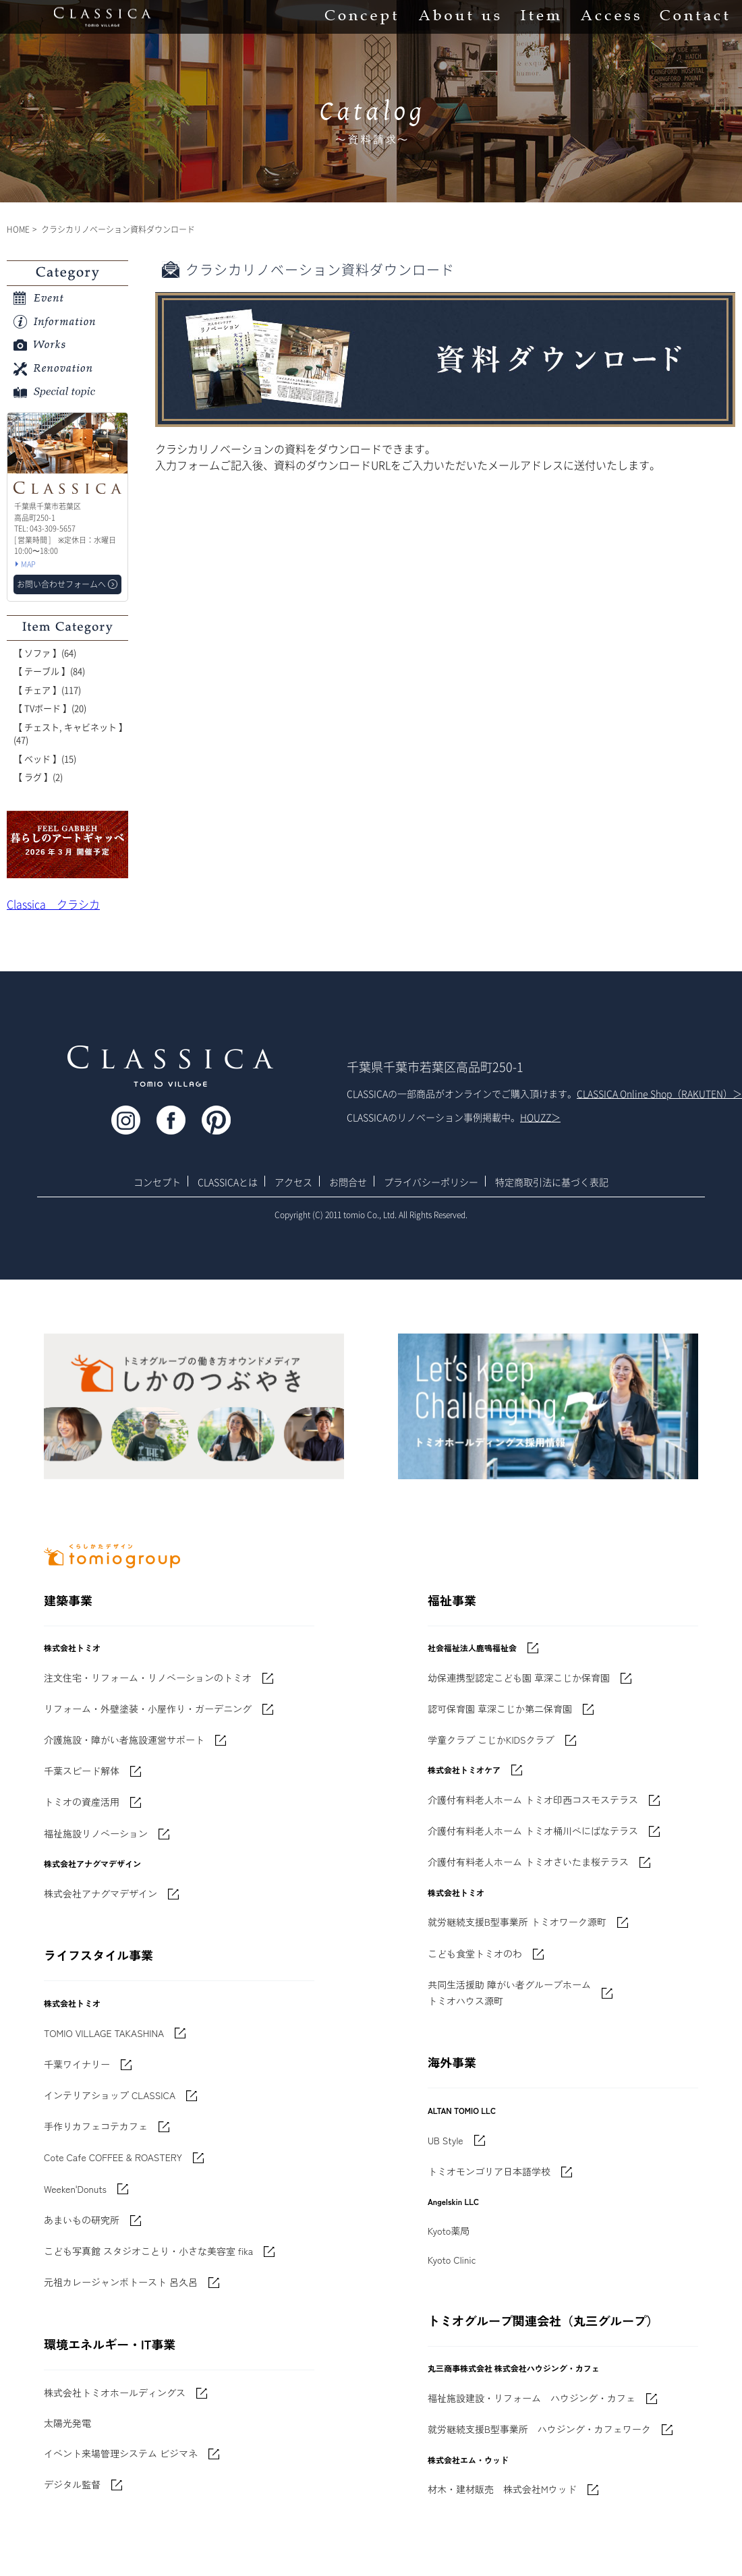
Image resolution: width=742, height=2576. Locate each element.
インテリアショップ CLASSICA (109, 2095)
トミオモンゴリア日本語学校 (489, 2171)
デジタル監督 (72, 2484)
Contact (694, 17)
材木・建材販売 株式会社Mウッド (502, 2489)
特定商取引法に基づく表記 (551, 1182)
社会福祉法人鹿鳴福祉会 (472, 1647)
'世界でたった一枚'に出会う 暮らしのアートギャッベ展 (67, 844)
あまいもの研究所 (81, 2220)
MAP (28, 564)
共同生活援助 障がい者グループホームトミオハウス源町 (509, 1992)
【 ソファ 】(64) (44, 652)
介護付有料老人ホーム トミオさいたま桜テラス (528, 1861)
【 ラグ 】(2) (38, 776)
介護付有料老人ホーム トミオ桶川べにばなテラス (533, 1830)
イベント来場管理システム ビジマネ (121, 2453)
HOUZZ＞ (540, 1117)
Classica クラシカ (53, 904)
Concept (361, 17)
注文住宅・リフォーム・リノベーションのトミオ (148, 1677)
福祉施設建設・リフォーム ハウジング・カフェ (531, 2398)
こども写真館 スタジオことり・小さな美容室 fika (148, 2251)
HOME (18, 229)
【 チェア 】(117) (47, 689)
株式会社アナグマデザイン (100, 1893)
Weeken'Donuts (75, 2189)
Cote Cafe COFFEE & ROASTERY (113, 2157)
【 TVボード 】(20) (49, 708)
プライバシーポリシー (431, 1182)
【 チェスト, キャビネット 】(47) (70, 733)
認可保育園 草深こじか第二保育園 (500, 1708)
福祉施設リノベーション (96, 1833)
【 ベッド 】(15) (44, 758)
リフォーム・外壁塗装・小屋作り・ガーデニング (148, 1708)
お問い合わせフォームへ (61, 584)
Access (610, 17)
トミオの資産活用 (81, 1801)
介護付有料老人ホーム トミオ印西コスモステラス (533, 1799)
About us (459, 17)
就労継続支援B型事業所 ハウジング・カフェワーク (539, 2429)
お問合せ (348, 1182)
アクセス (293, 1182)
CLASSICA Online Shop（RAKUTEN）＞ (659, 1093)
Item (540, 17)
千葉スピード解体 (81, 1770)
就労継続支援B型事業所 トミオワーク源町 (517, 1921)
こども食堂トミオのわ (475, 1953)
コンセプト (157, 1182)
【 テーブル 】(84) (49, 670)
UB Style (445, 2140)
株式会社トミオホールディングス (115, 2392)
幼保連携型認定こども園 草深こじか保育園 (519, 1677)
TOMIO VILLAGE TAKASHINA (104, 2033)
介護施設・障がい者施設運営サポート (124, 1739)
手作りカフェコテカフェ (96, 2126)
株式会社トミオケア (464, 1769)
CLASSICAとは (228, 1182)
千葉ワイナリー (77, 2064)
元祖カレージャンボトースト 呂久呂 (121, 2282)
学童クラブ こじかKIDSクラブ (491, 1739)
